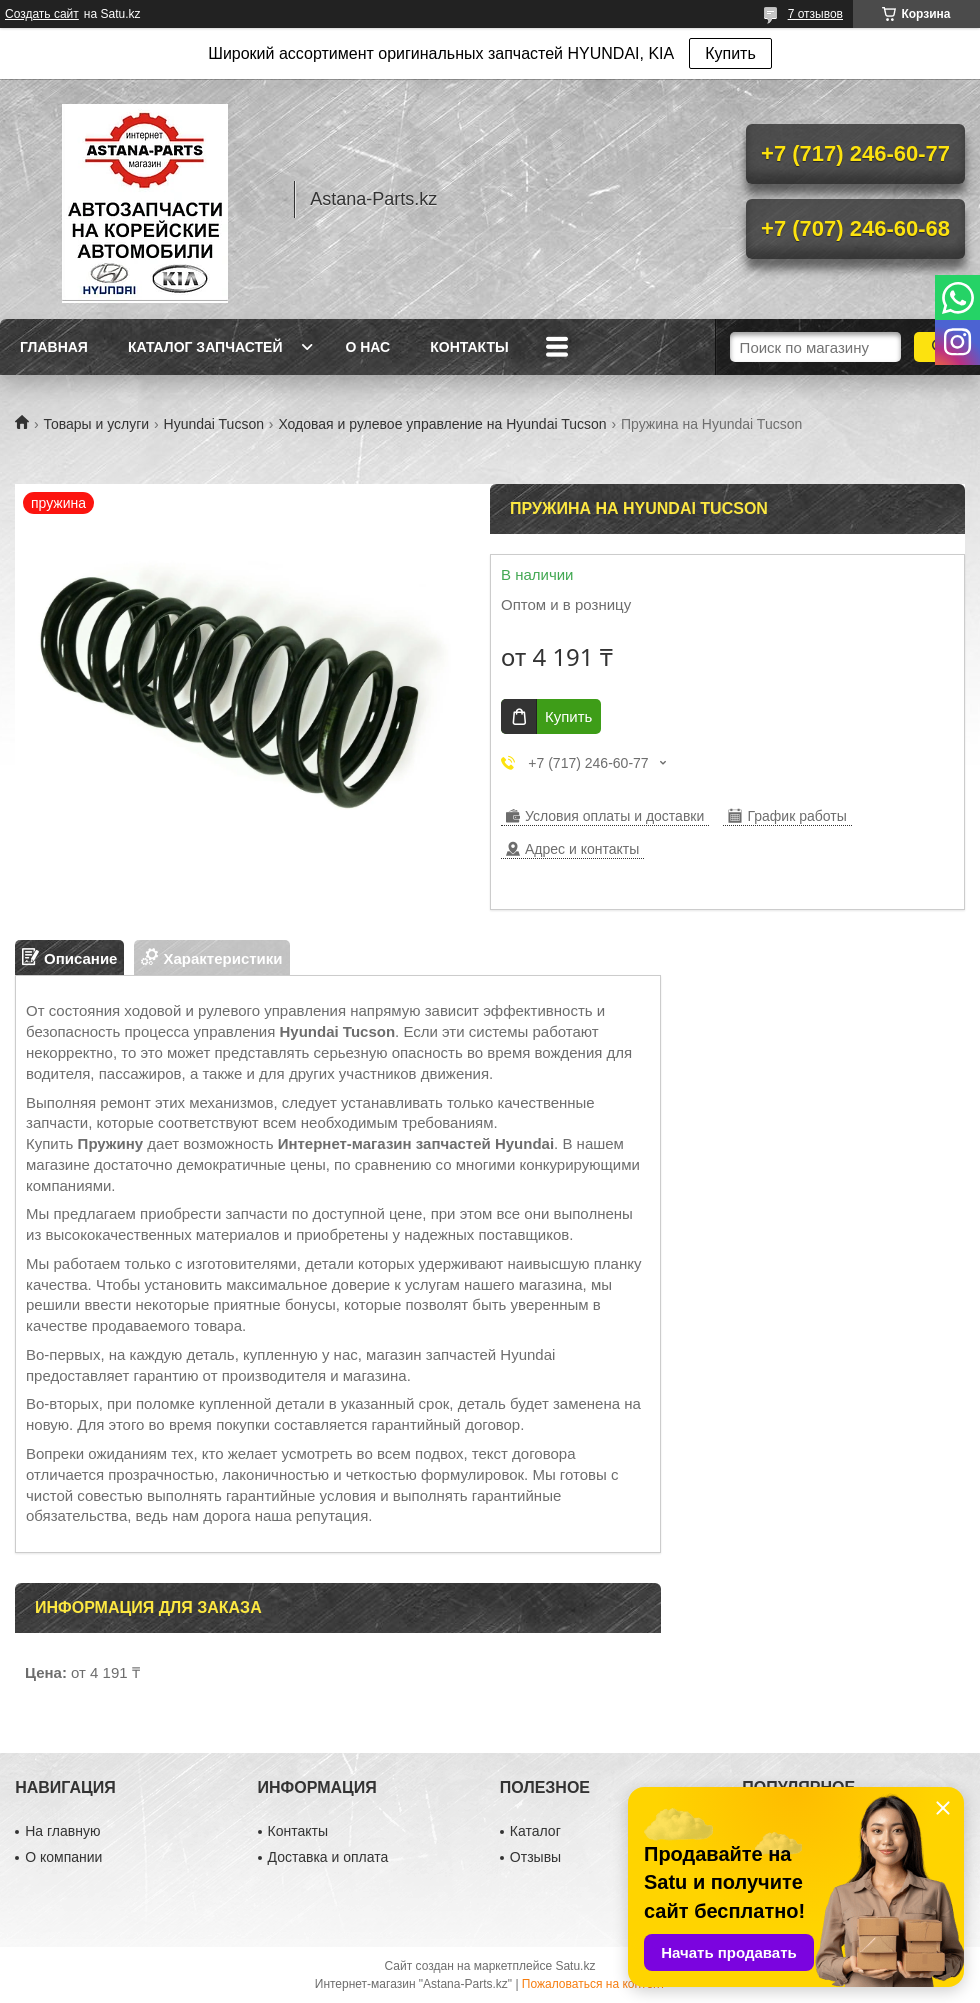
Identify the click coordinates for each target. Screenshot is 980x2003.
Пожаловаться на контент (593, 1984)
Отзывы (535, 1857)
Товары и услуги (96, 424)
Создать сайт (42, 14)
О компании (63, 1857)
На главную (62, 1831)
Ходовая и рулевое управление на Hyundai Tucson (442, 424)
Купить (730, 53)
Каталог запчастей (205, 347)
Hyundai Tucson (214, 424)
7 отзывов (815, 14)
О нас (367, 347)
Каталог (535, 1831)
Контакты (469, 347)
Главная (54, 347)
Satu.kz (575, 1966)
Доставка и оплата (328, 1857)
